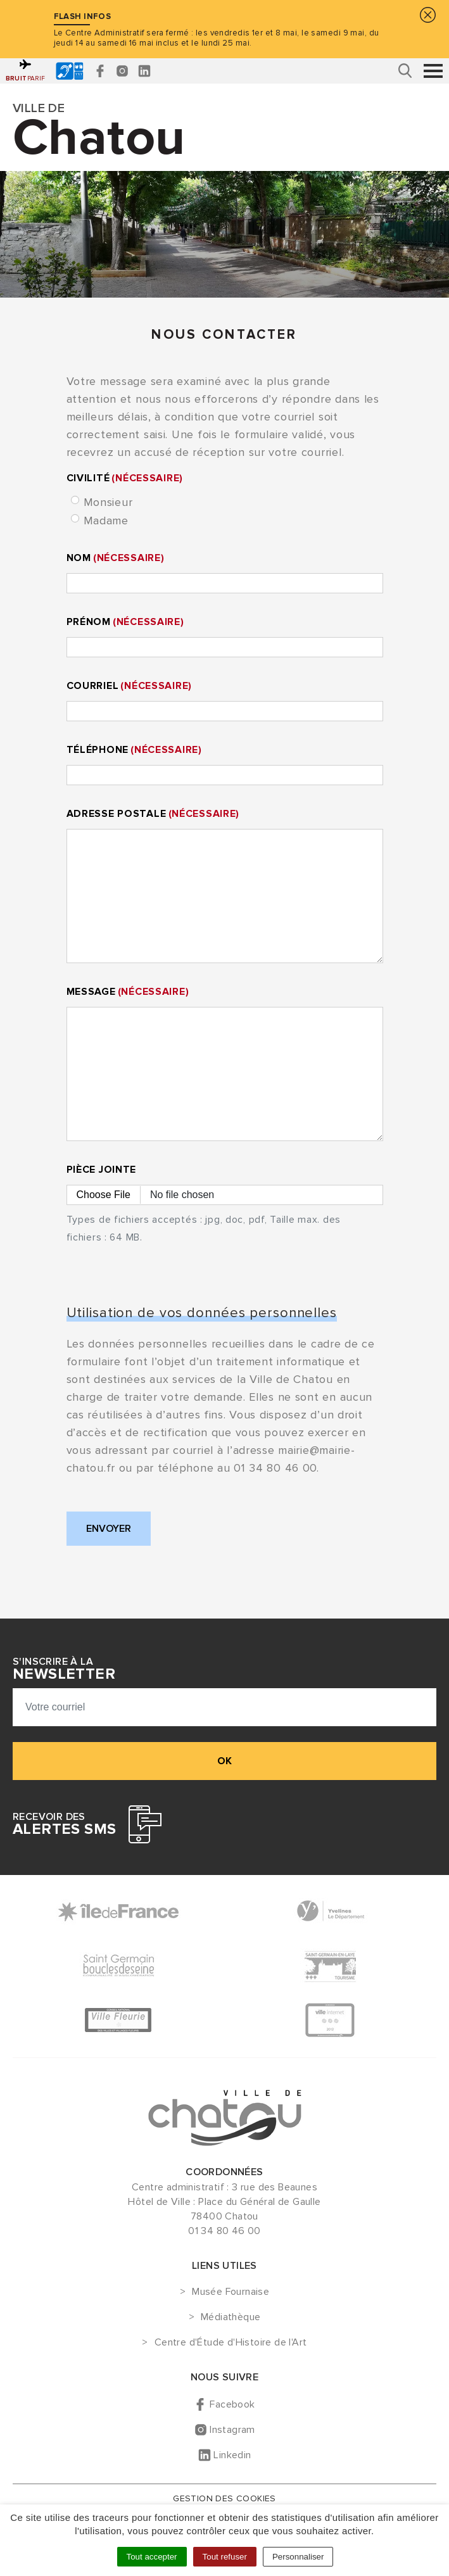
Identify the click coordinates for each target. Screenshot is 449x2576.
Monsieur (108, 502)
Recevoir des (64, 1824)
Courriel (129, 685)
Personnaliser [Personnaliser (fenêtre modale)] (298, 2556)
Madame (106, 520)
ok (224, 1761)
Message (127, 991)
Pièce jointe (101, 1169)
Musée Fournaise (230, 2292)
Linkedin (232, 2455)
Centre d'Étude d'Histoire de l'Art (231, 2343)
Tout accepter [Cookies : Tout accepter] (152, 2556)
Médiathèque (230, 2317)
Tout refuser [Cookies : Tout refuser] (225, 2556)
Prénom (125, 622)
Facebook (232, 2404)
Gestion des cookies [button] (224, 2498)
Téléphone (134, 749)
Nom (115, 558)
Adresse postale (153, 813)
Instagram (232, 2429)
